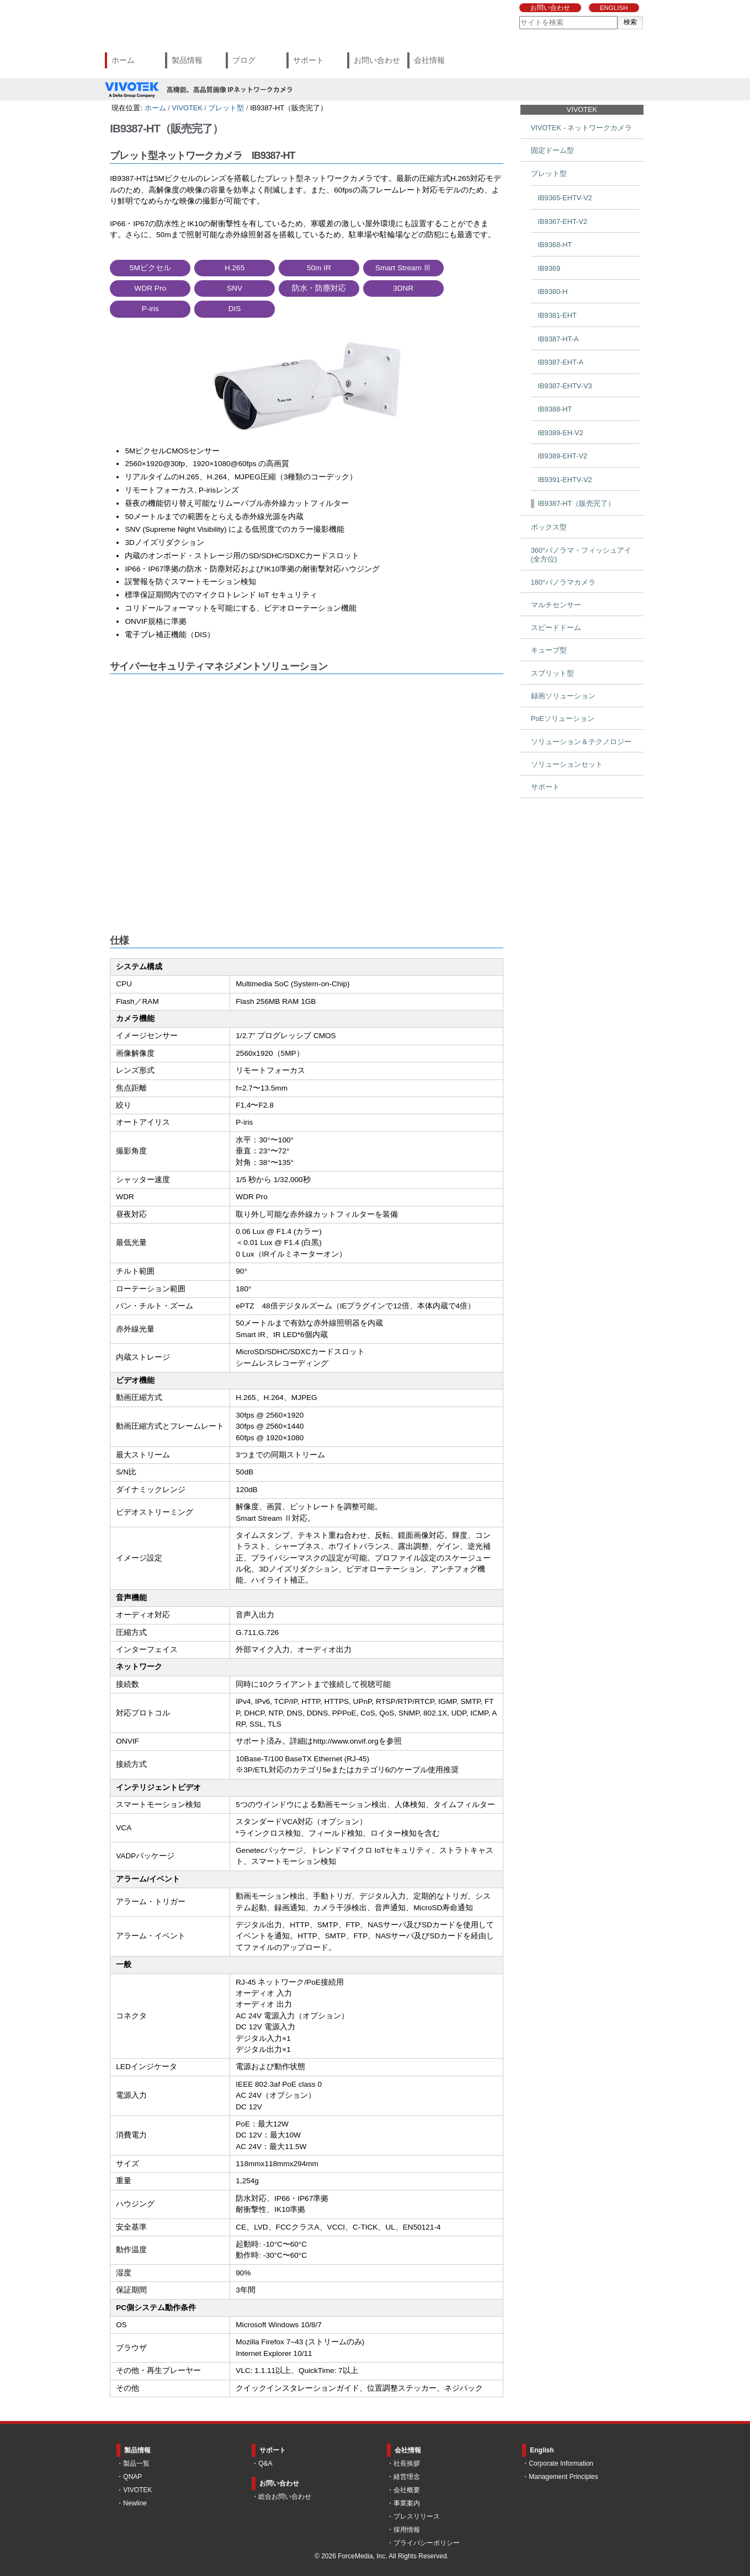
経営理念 (406, 2477)
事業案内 (406, 2503)
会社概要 (406, 2490)
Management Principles (563, 2477)
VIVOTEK (187, 108)
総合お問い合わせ (284, 2496)
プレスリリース (416, 2516)
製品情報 (187, 60)
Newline (135, 2503)
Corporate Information (561, 2463)
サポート (308, 60)
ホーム (123, 60)
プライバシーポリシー (426, 2543)
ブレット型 (226, 108)
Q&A (265, 2463)
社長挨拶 (406, 2463)
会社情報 (429, 60)
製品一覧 (136, 2463)
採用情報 (406, 2530)
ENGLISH (614, 7)
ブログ (244, 60)
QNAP (132, 2477)
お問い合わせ (550, 7)
